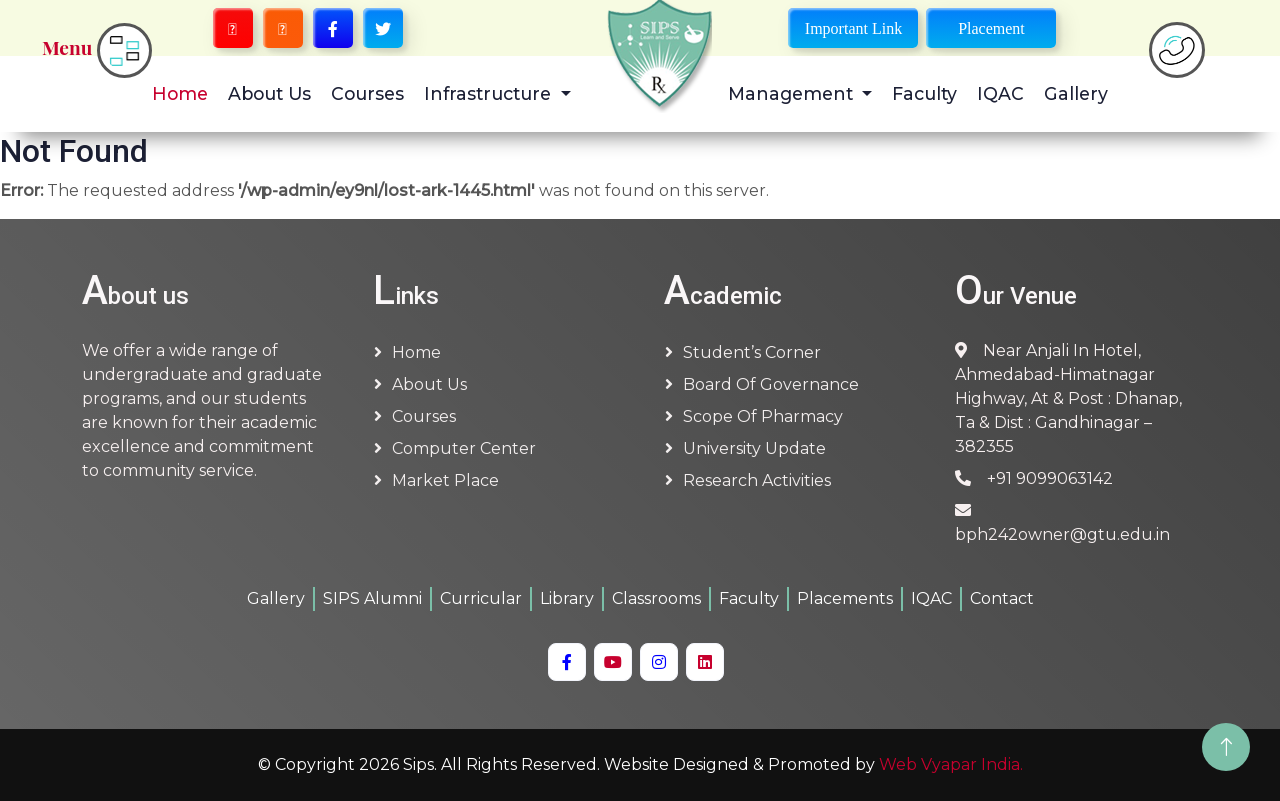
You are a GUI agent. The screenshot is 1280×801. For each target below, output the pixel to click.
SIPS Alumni (372, 598)
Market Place (445, 480)
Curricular (481, 598)
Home (180, 93)
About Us (269, 93)
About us (429, 384)
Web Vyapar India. (951, 764)
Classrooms (656, 598)
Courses (367, 93)
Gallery (1076, 93)
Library (567, 598)
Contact (1002, 598)
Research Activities (757, 480)
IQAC (1000, 93)
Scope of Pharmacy (763, 416)
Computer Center (464, 448)
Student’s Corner (752, 352)
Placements (845, 598)
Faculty (924, 93)
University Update (754, 448)
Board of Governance (771, 384)
